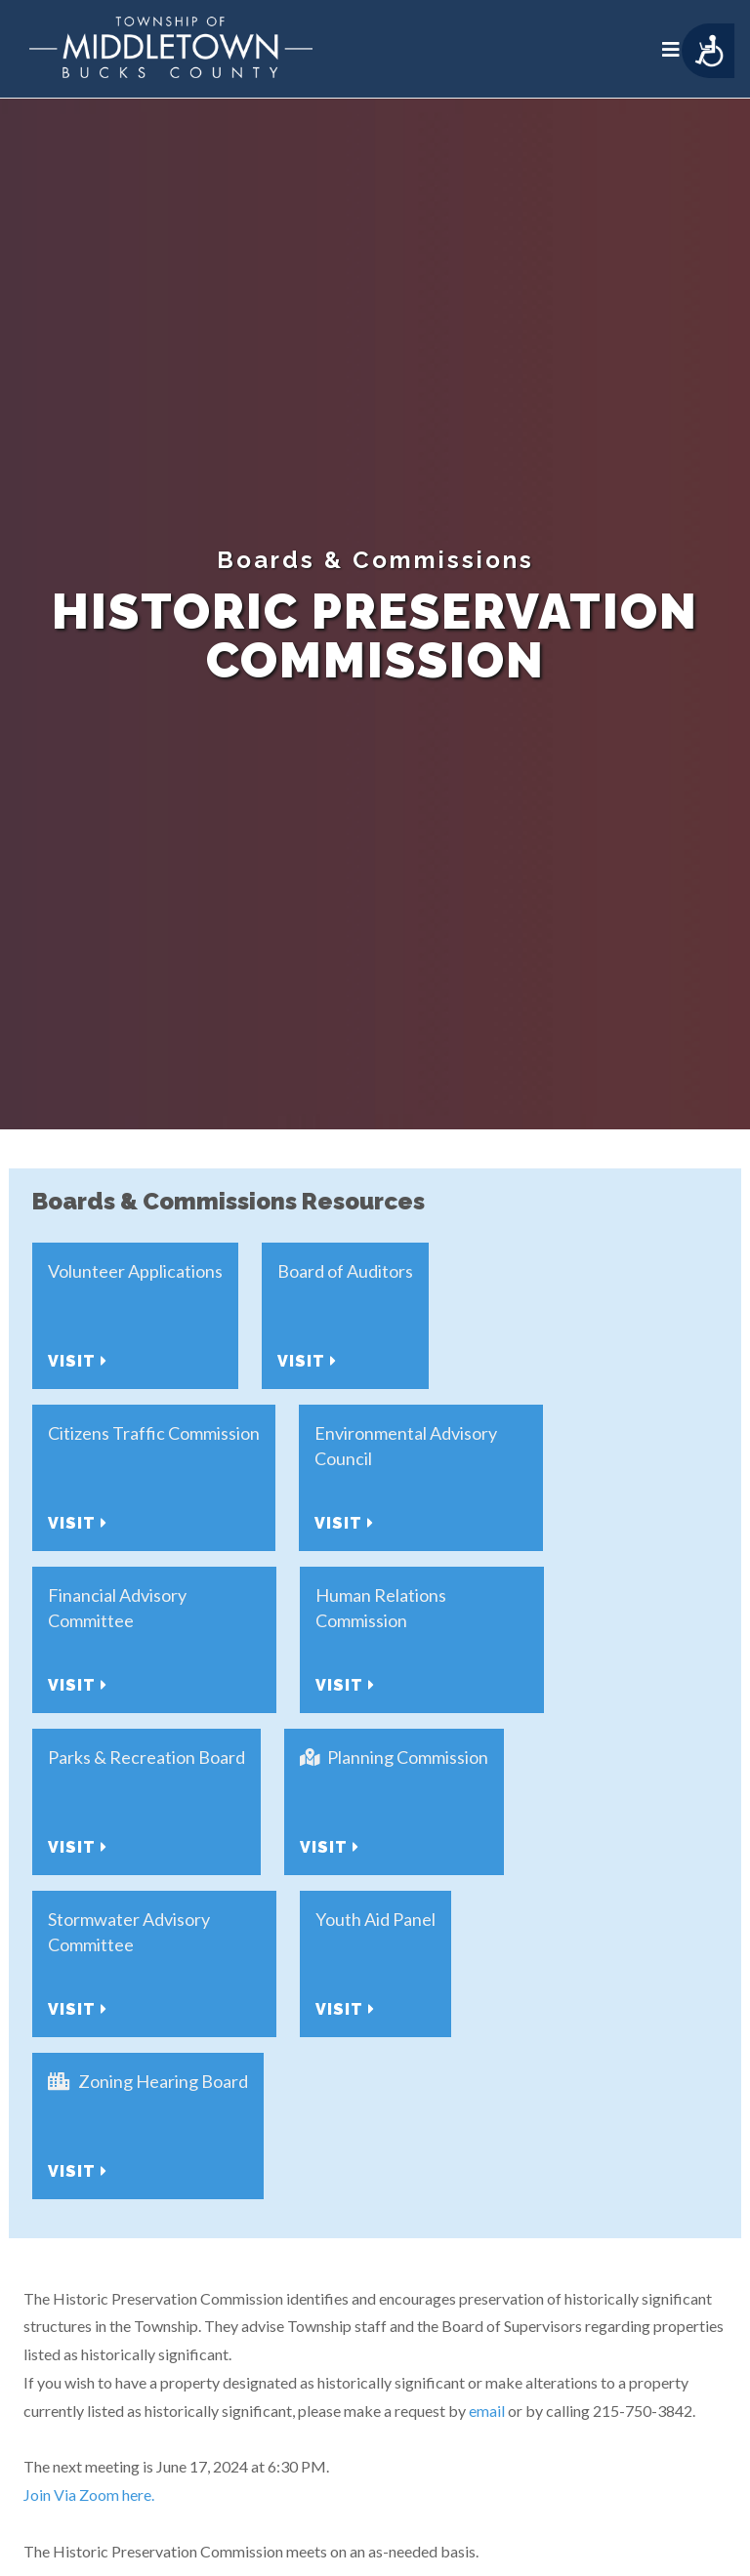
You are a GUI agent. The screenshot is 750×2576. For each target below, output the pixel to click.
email (487, 2410)
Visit (77, 1361)
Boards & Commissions (375, 560)
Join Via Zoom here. (90, 2494)
